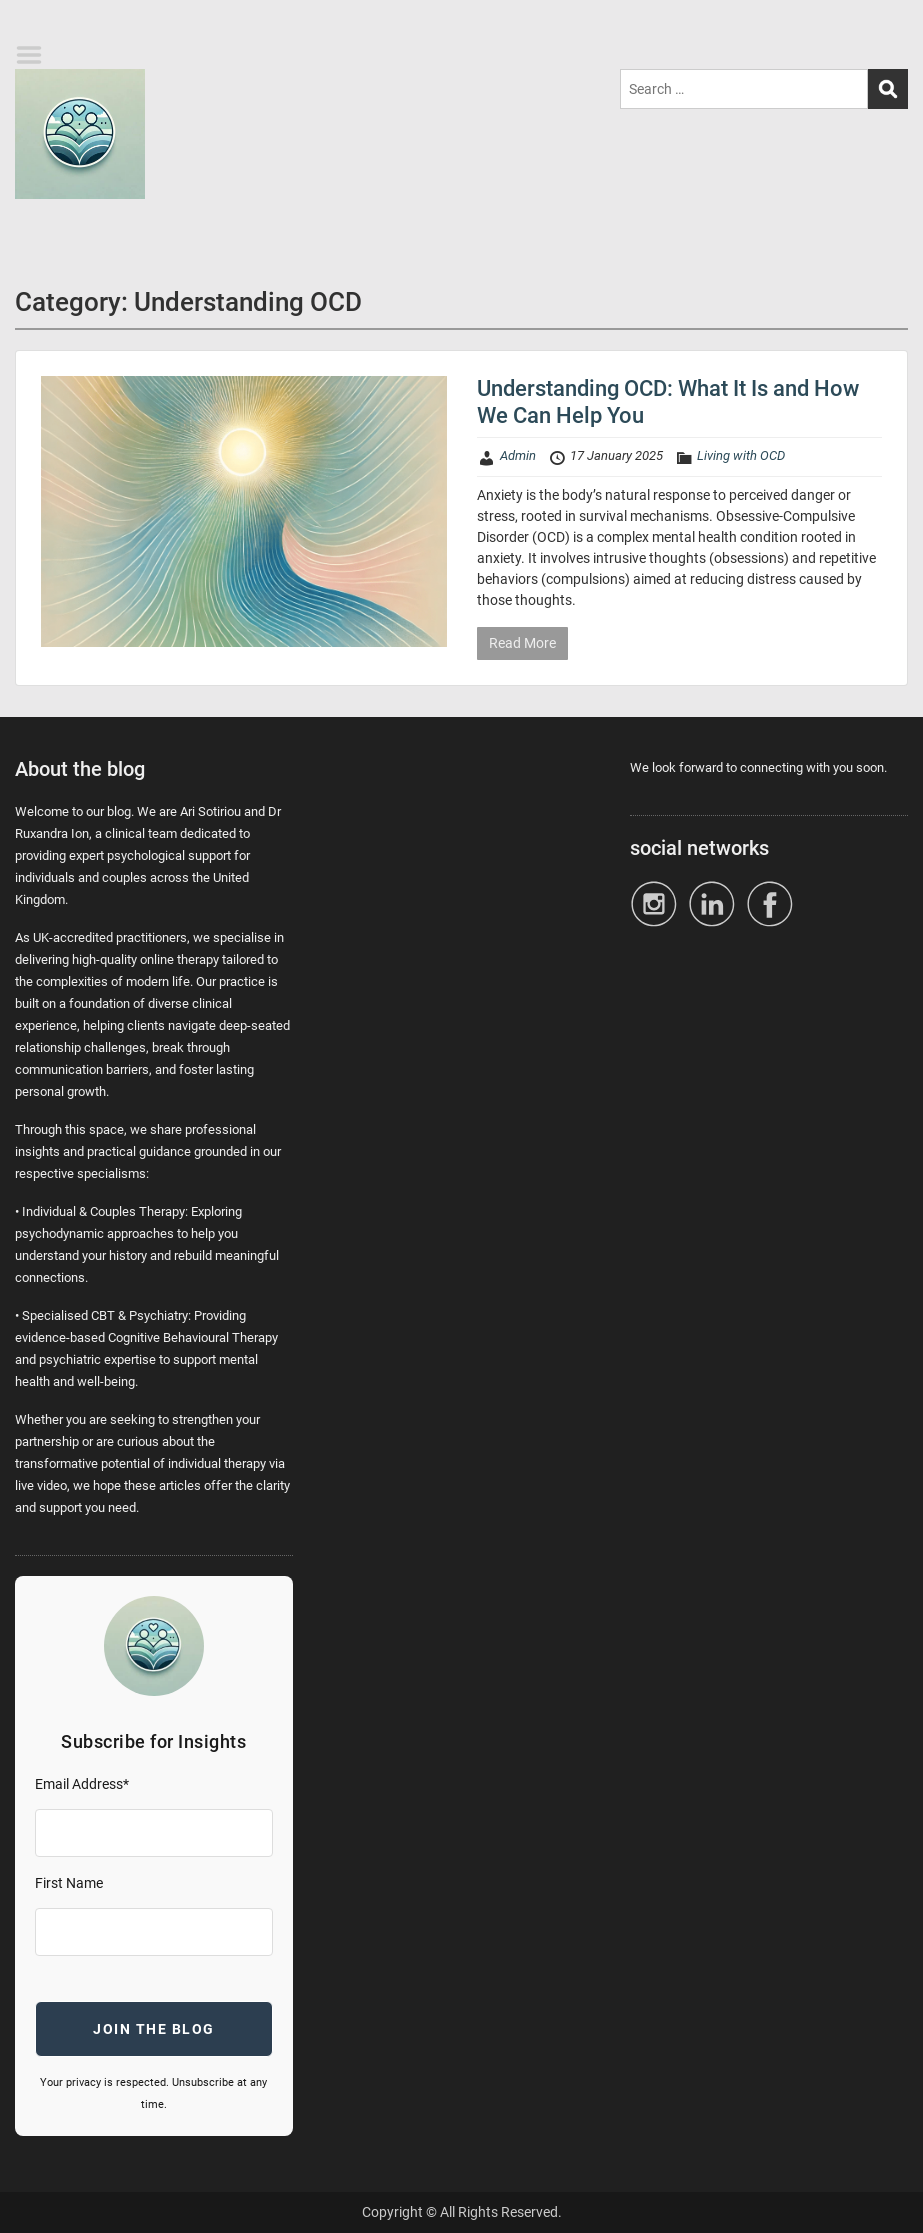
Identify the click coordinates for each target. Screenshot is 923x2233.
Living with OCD (741, 455)
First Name (69, 1883)
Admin (518, 455)
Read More (522, 643)
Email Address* (82, 1784)
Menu (36, 55)
